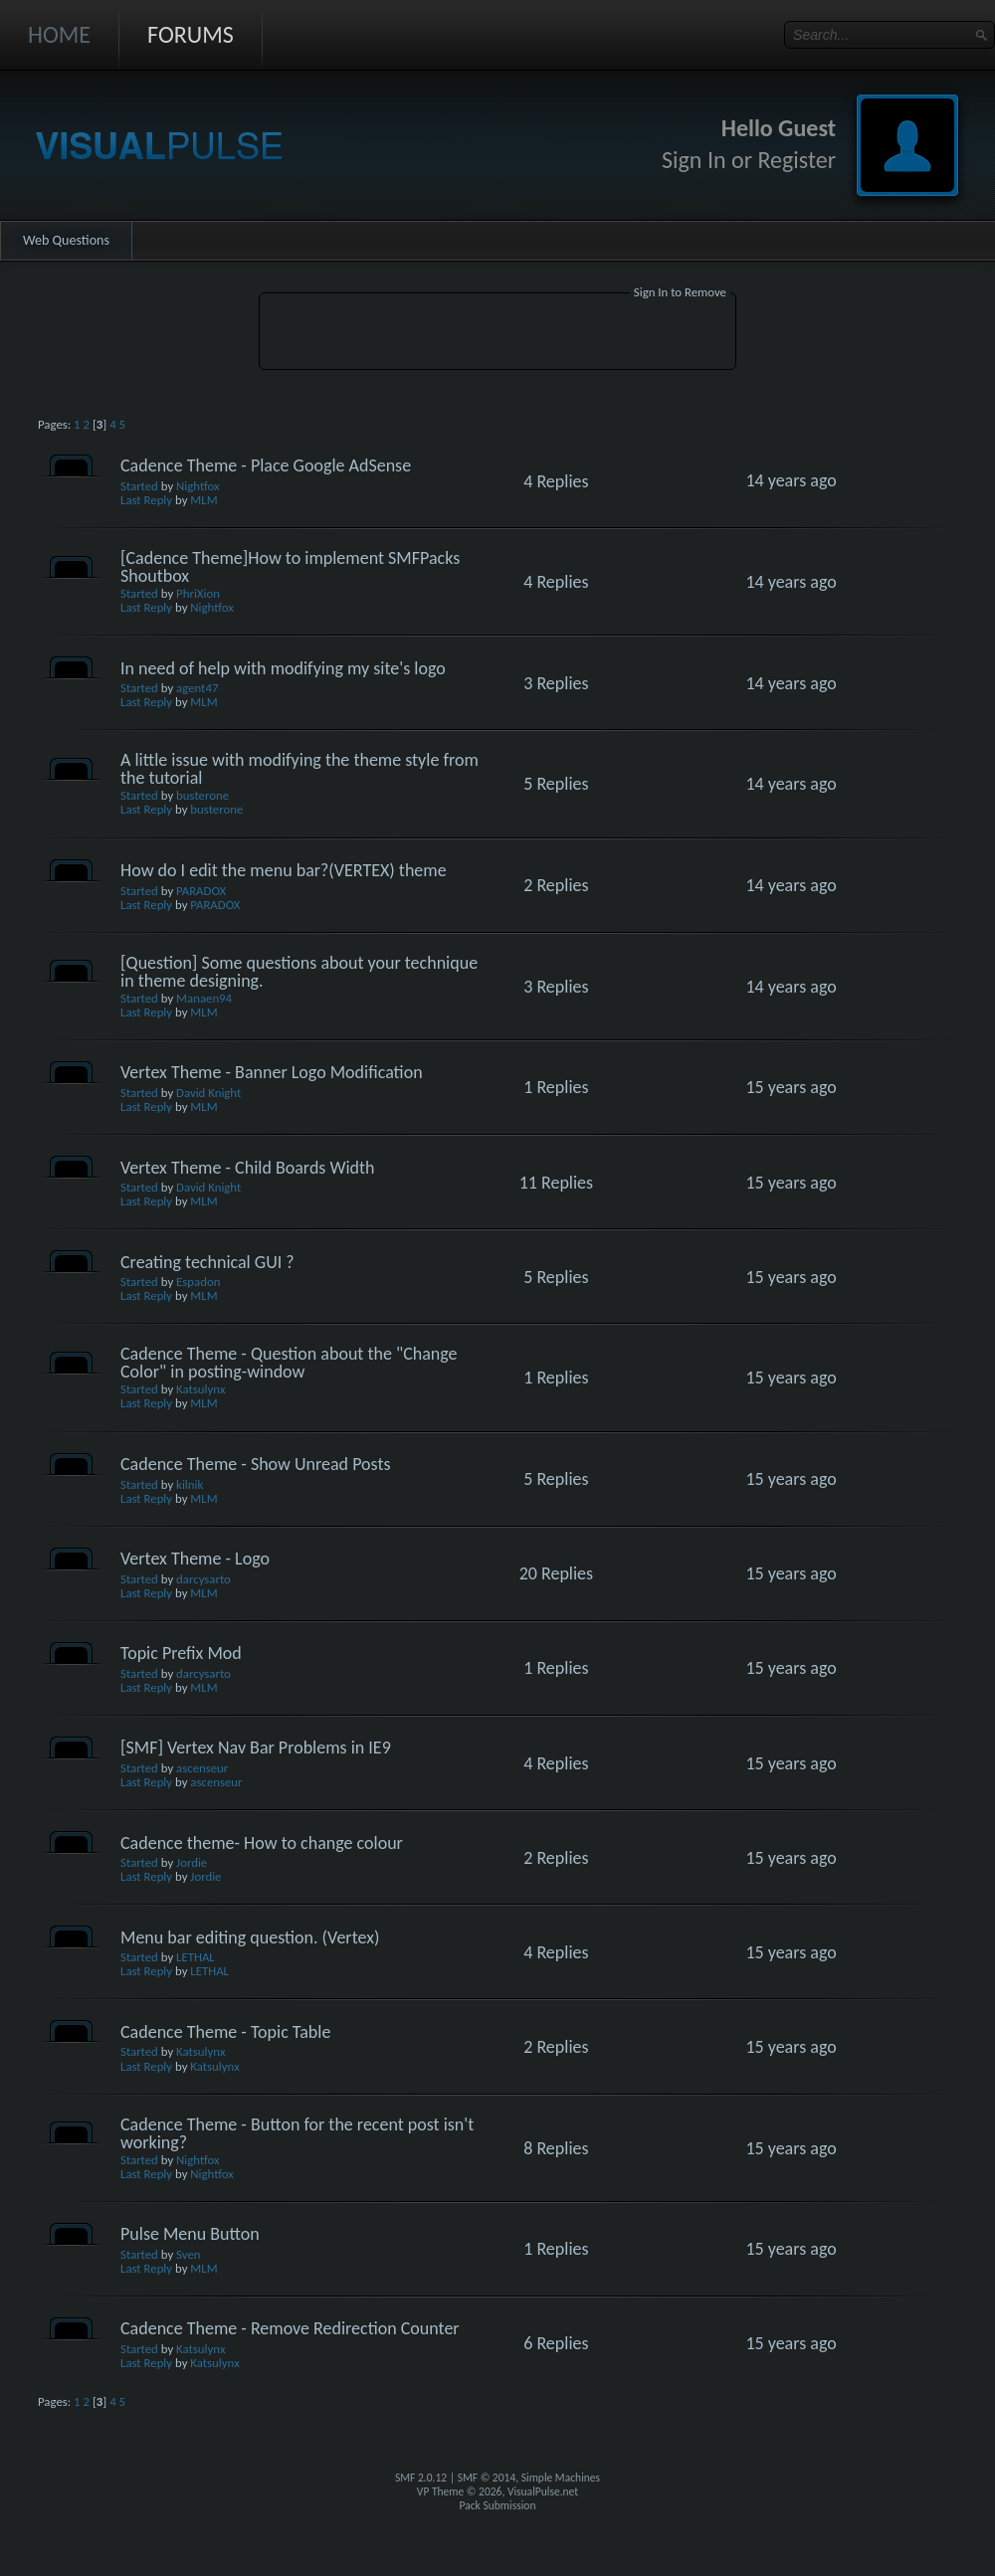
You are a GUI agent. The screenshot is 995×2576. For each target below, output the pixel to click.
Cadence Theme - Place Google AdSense (265, 465)
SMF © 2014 (487, 2477)
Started (139, 485)
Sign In (694, 159)
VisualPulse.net (542, 2491)
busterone (202, 795)
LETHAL (195, 1956)
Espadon (198, 1281)
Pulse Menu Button (190, 2234)
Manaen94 (204, 998)
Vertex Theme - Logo (195, 1558)
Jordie (191, 1862)
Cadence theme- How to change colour (261, 1843)
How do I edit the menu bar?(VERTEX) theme (283, 870)
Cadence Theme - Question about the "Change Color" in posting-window (289, 1362)
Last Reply (146, 499)
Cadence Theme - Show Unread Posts (255, 1464)
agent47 (197, 687)
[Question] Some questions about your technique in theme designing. (299, 972)
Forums (190, 34)
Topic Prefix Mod (181, 1653)
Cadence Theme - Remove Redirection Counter (290, 2328)
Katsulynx (200, 1388)
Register (796, 159)
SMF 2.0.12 (421, 2477)
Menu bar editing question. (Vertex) (249, 1937)
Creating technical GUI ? (207, 1262)
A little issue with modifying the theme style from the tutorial (299, 769)
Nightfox (197, 485)
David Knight (208, 1092)
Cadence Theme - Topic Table (225, 2032)
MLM (203, 499)
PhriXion (198, 593)
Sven (188, 2254)
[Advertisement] (497, 334)
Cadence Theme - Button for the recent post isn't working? (297, 2133)
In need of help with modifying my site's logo (283, 668)
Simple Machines (560, 2477)
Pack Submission (498, 2505)
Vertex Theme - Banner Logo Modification (271, 1072)
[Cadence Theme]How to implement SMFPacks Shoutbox (290, 567)
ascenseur (202, 1767)
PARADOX (201, 890)
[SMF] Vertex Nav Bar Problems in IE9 (255, 1747)
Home (59, 34)
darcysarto (203, 1578)
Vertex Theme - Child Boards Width (247, 1168)
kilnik (189, 1484)
